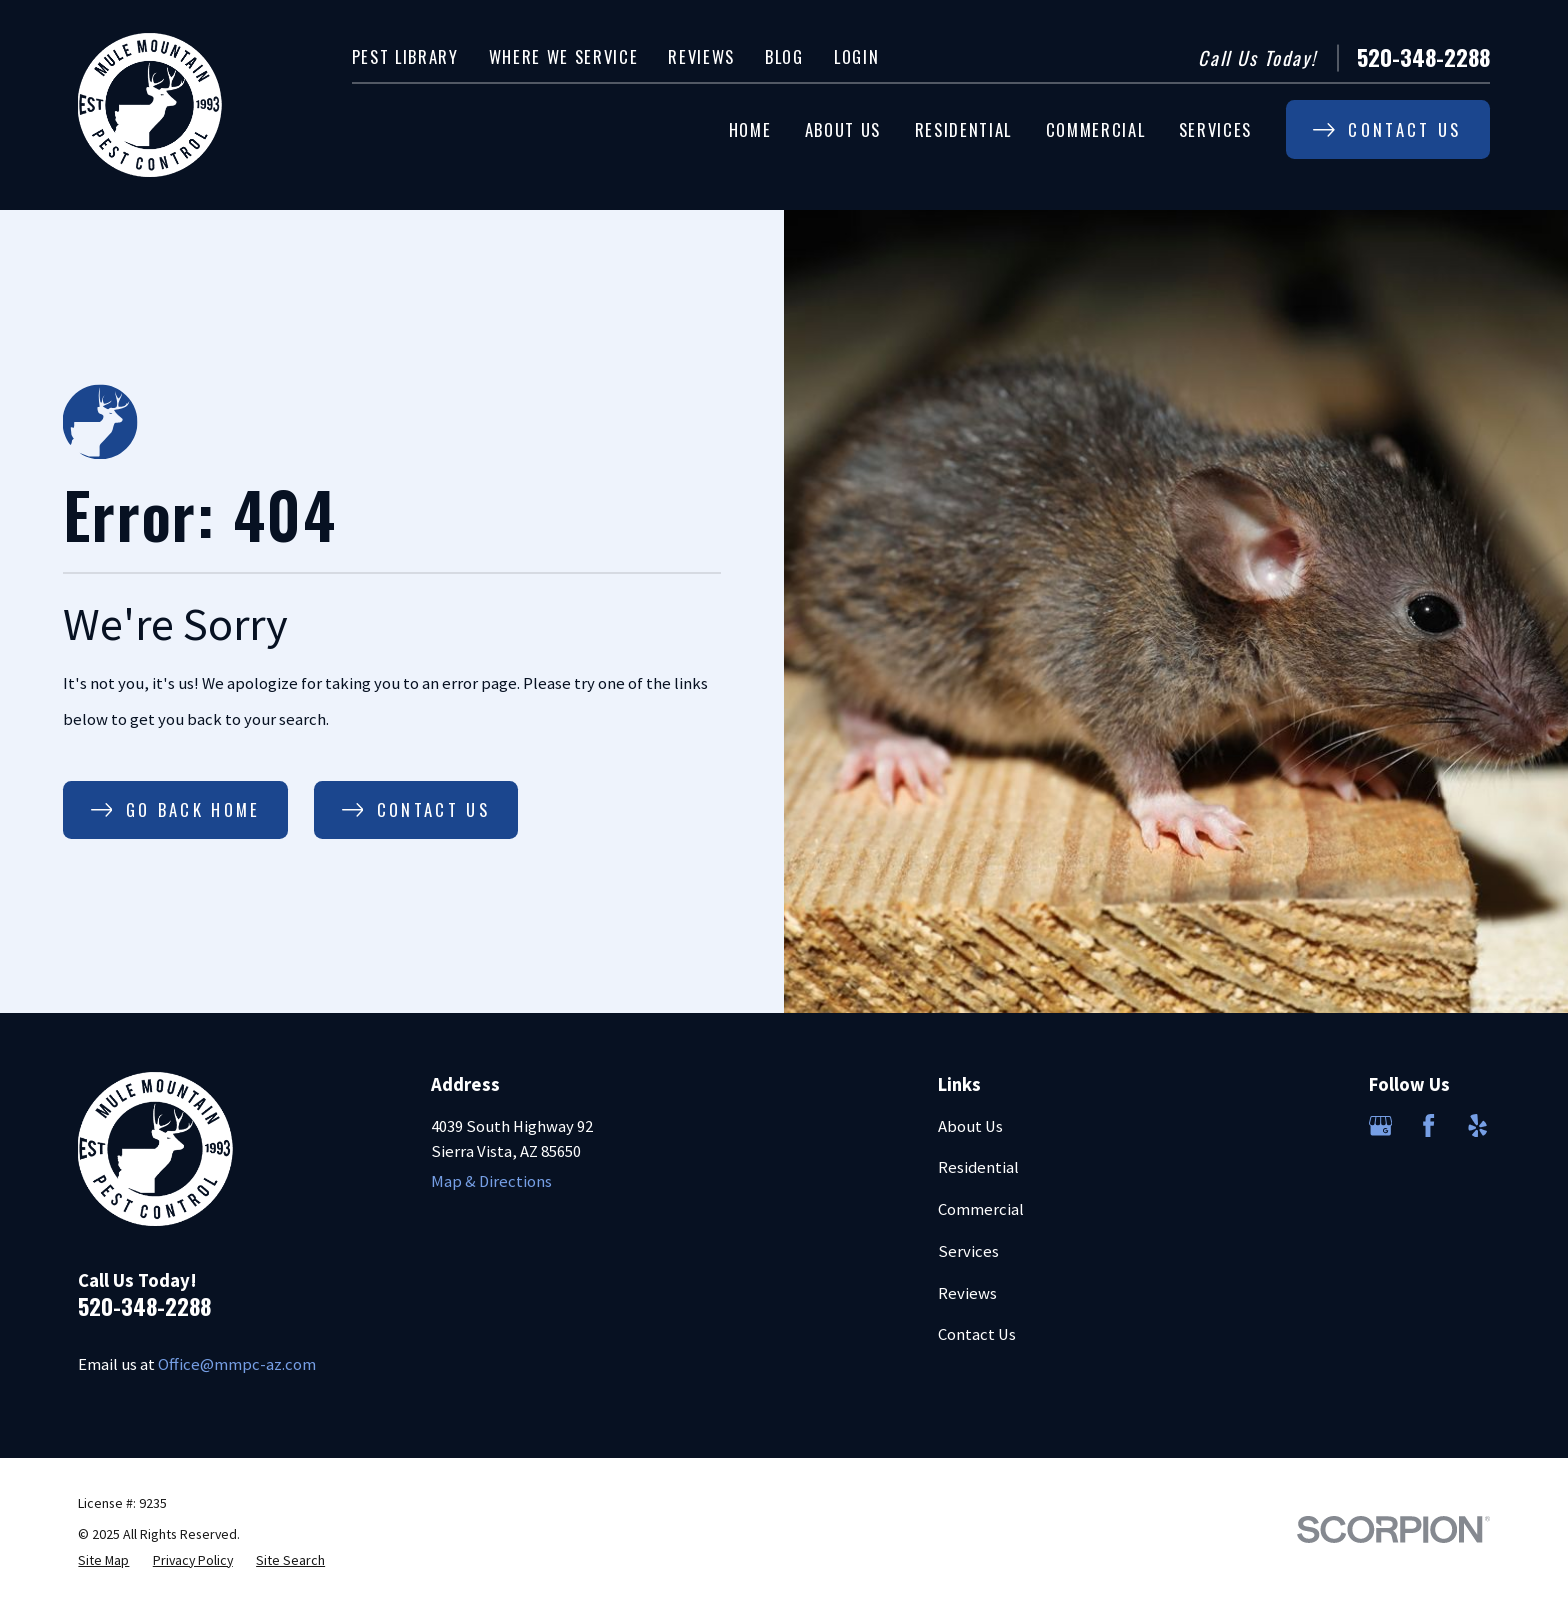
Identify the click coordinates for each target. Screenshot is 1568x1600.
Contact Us (977, 1334)
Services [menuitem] (1215, 129)
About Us (970, 1126)
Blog (784, 56)
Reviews (701, 56)
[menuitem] (103, 1560)
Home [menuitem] (750, 129)
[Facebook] (1428, 1125)
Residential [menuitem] (963, 129)
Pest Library (405, 56)
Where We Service (564, 56)
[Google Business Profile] (1380, 1125)
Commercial (981, 1209)
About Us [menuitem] (843, 129)
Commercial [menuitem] (1096, 129)
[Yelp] (1477, 1125)
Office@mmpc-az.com (237, 1364)
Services (968, 1251)
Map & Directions (491, 1181)
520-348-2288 (1423, 57)
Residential (978, 1167)
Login (856, 56)
